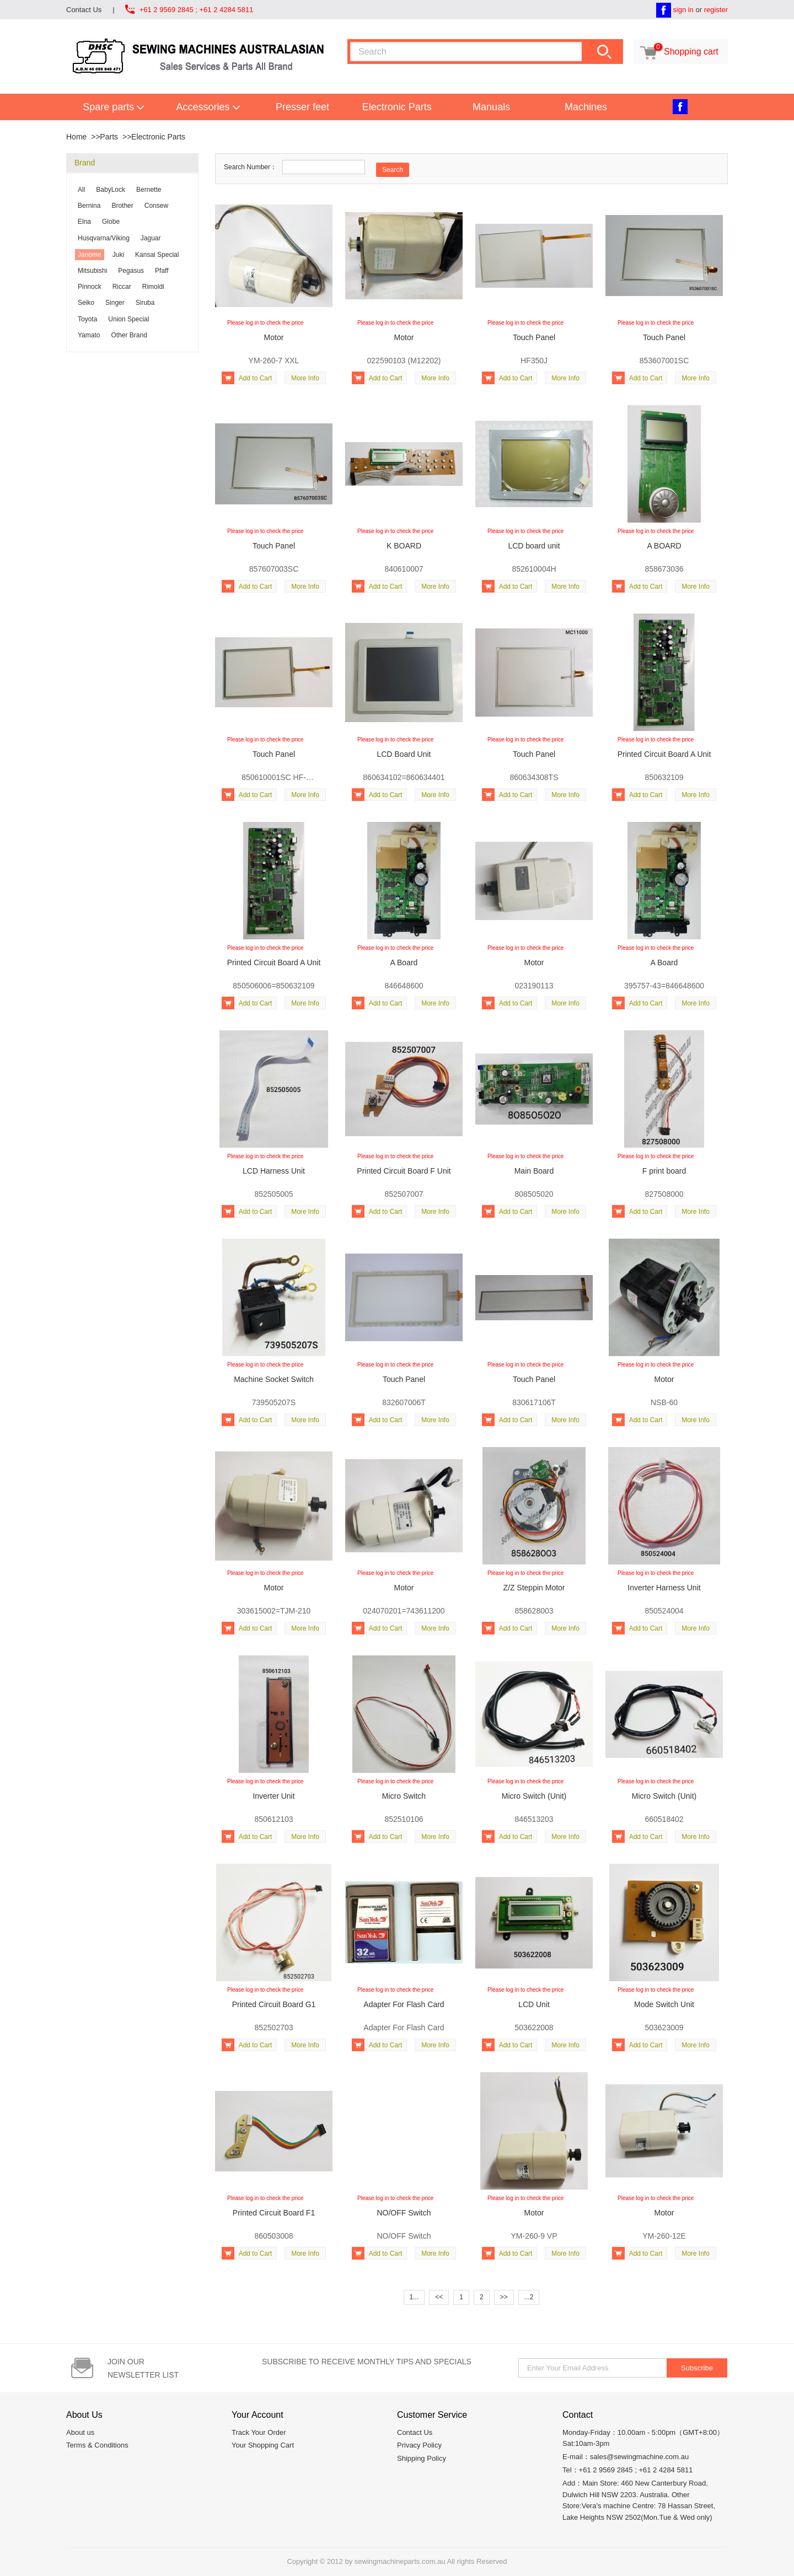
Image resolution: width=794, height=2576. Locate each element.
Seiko (86, 302)
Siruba (145, 302)
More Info (305, 378)
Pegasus (131, 271)
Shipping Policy (421, 2458)
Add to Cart (247, 378)
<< (439, 2297)
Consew (156, 205)
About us (80, 2432)
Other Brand (129, 335)
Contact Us (83, 10)
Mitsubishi (92, 271)
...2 (529, 2297)
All (81, 189)
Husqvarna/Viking (104, 238)
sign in (683, 10)
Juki (118, 255)
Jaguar (151, 238)
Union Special (128, 319)
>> (504, 2297)
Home (76, 136)
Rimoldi (153, 287)
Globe (111, 221)
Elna (84, 221)
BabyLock (110, 189)
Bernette (148, 189)
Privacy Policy (419, 2445)
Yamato (89, 335)
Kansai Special (157, 255)
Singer (115, 302)
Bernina (89, 205)
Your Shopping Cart (263, 2445)
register (716, 10)
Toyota (87, 319)
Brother (122, 205)
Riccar (121, 287)
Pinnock (89, 287)
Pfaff (161, 271)
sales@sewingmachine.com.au (639, 2457)
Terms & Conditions (97, 2445)
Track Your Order (259, 2432)
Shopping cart (677, 51)
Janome (89, 255)
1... (414, 2297)
